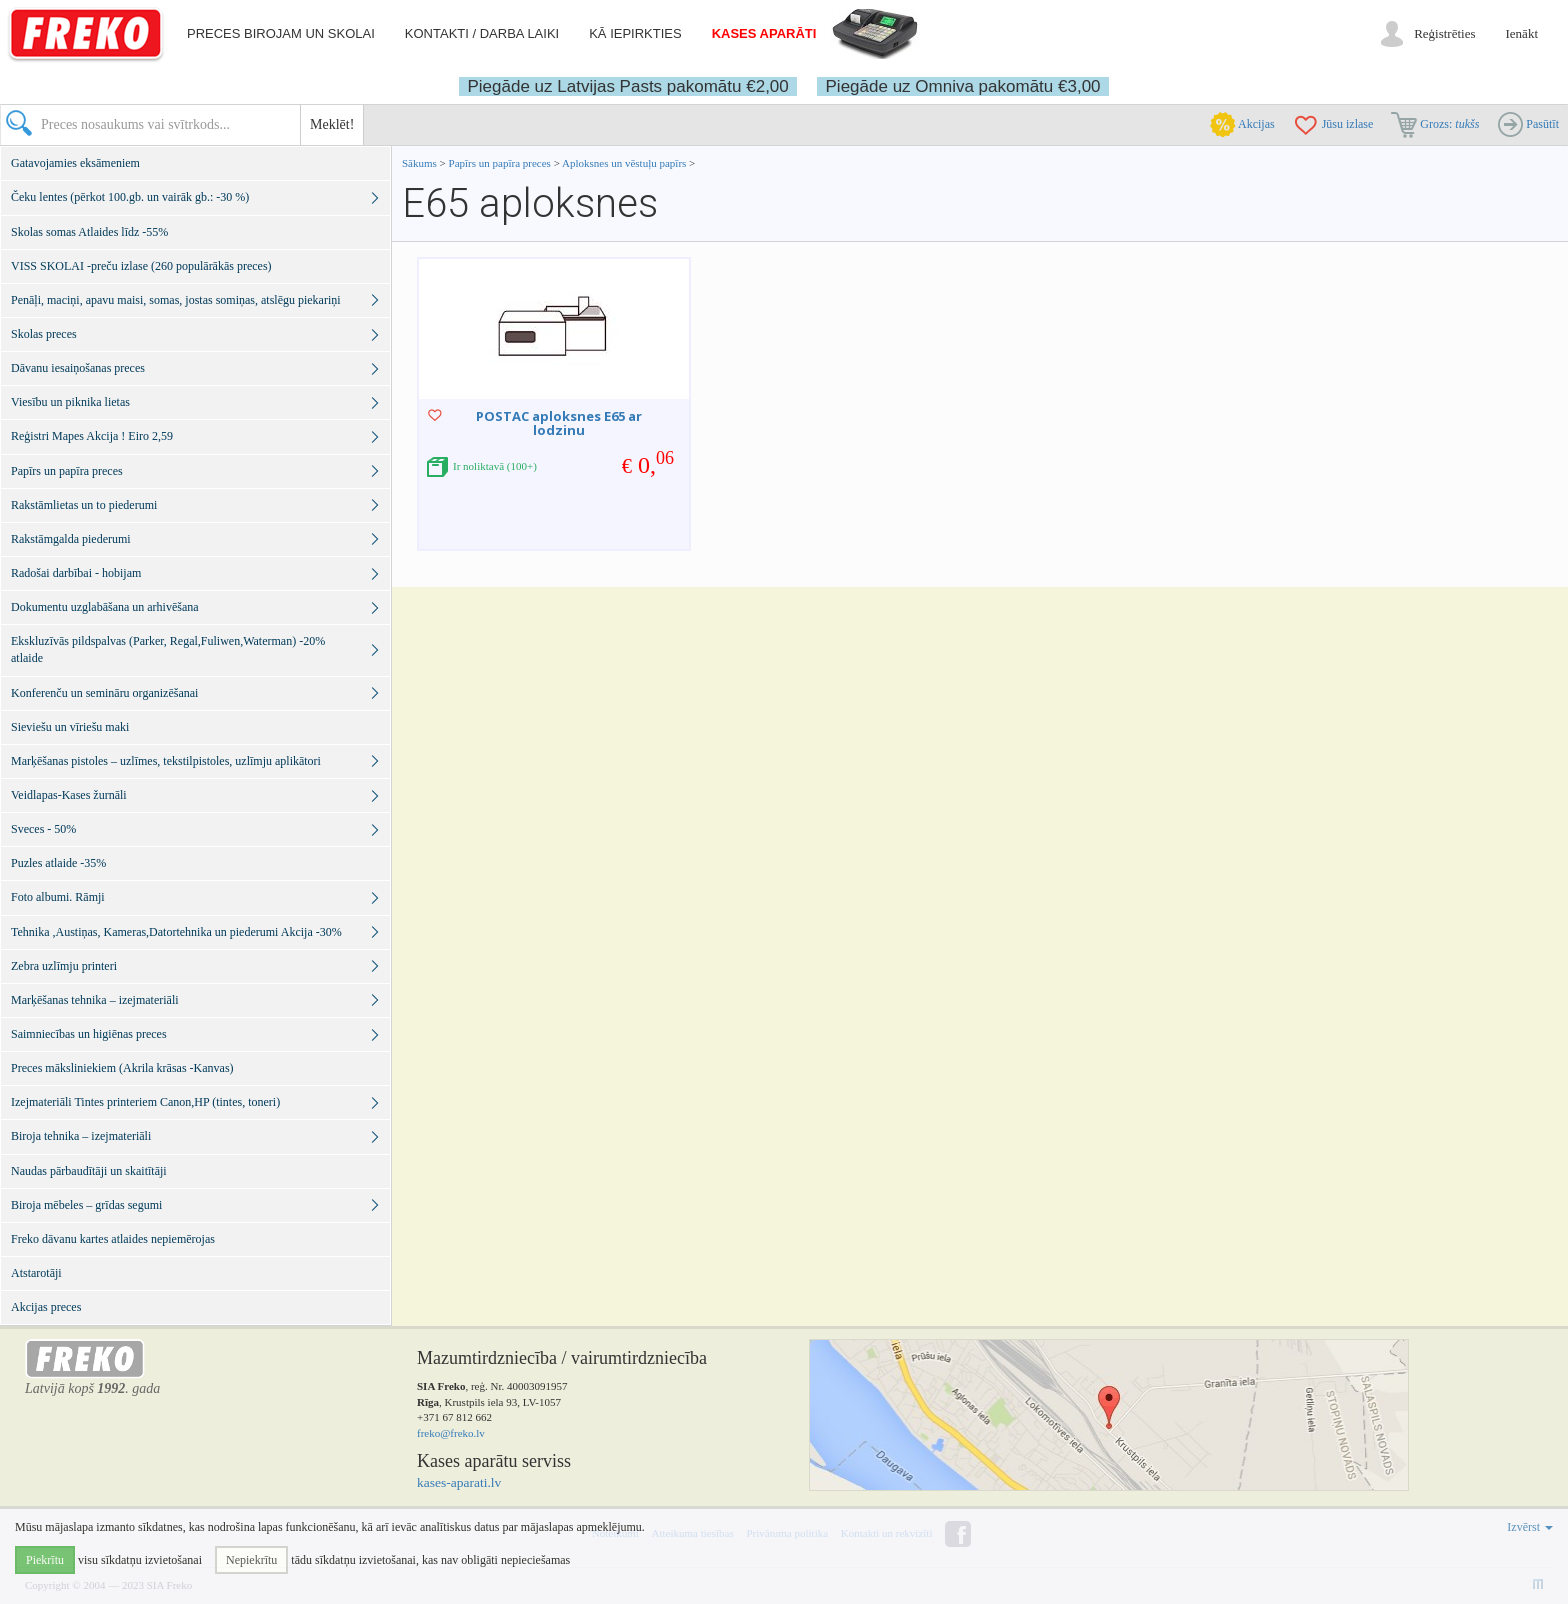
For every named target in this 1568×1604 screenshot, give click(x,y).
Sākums (419, 163)
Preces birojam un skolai (281, 33)
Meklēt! (332, 124)
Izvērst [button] (1530, 1527)
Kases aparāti (764, 33)
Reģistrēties (1444, 33)
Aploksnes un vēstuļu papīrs (624, 163)
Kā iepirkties (635, 33)
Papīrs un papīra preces (501, 163)
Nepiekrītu (251, 1560)
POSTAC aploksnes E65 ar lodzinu (559, 423)
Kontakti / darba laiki (482, 33)
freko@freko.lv (451, 1433)
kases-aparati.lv (459, 1482)
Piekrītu (45, 1560)
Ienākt (1522, 33)
